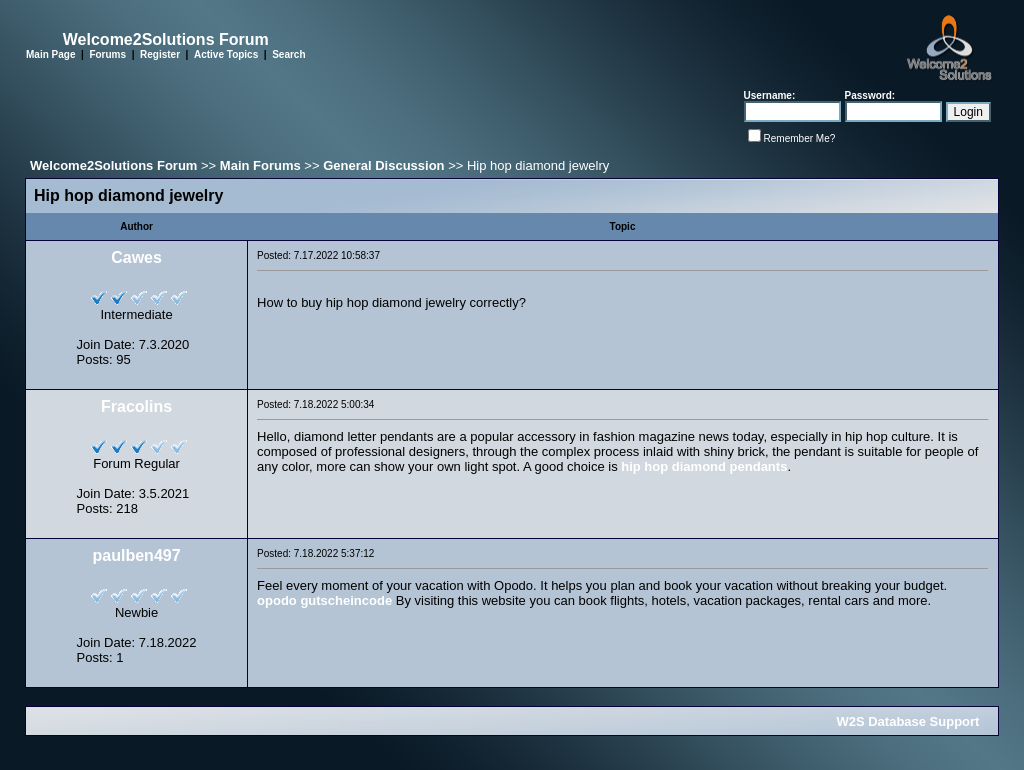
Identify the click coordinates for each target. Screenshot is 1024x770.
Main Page (50, 54)
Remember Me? (800, 138)
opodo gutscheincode (324, 600)
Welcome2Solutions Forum (113, 165)
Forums (107, 54)
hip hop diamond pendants (704, 466)
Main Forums (260, 165)
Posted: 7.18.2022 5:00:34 (315, 404)
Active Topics (226, 54)
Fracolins (136, 406)
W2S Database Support (907, 721)
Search (288, 54)
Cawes (136, 257)
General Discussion (383, 165)
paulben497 (137, 555)
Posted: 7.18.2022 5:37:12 (315, 553)
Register (160, 54)
